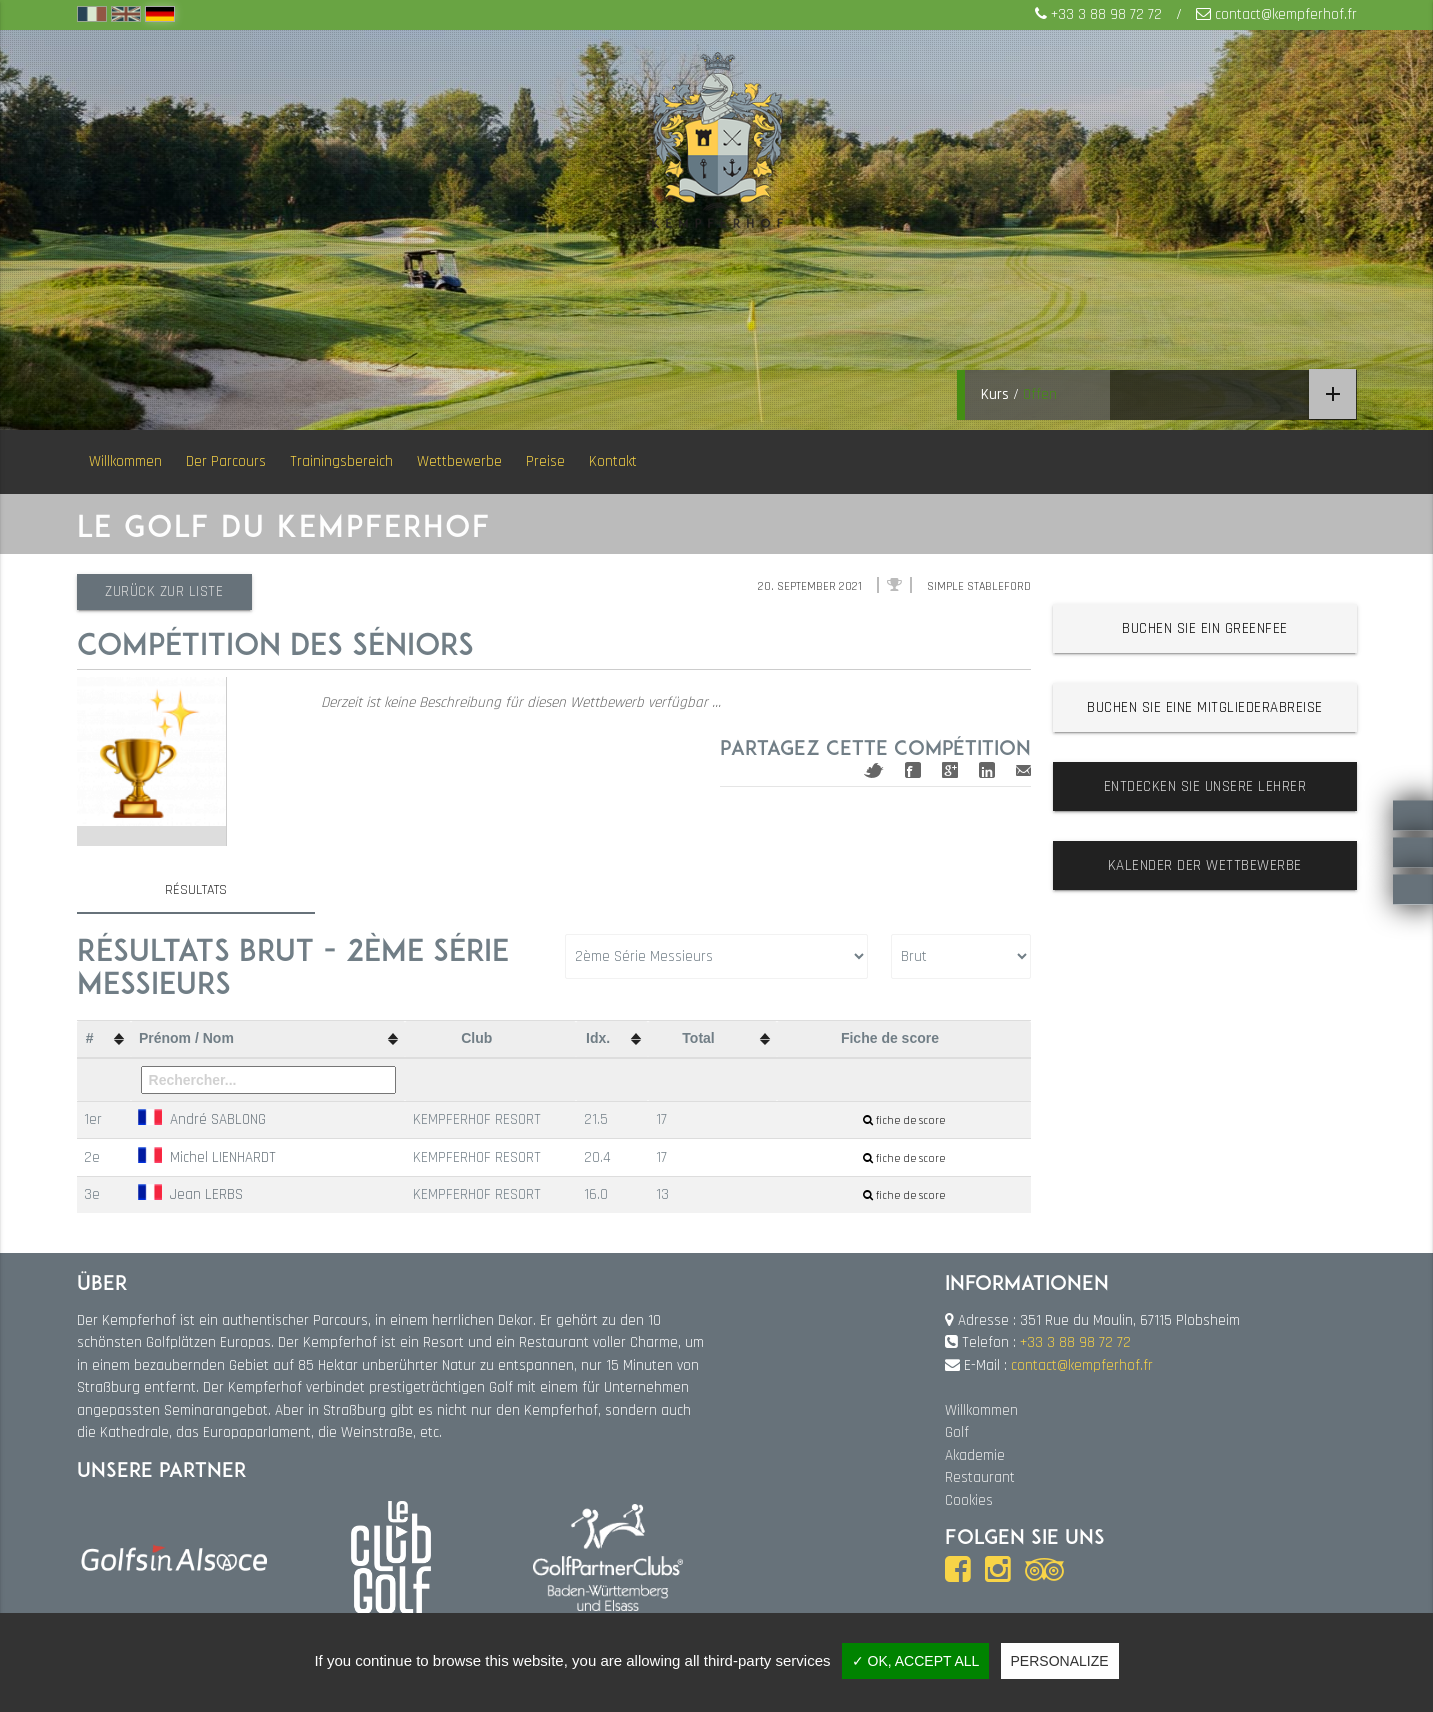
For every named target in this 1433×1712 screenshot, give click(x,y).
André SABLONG (202, 1119)
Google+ (950, 770)
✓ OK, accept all (916, 1661)
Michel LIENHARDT (207, 1157)
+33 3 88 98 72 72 (1106, 14)
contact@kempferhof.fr (1286, 14)
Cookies (969, 1500)
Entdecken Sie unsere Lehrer (1205, 786)
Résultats (196, 890)
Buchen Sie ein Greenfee (1205, 628)
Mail (1023, 770)
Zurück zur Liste (166, 591)
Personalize (1060, 1661)
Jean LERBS (190, 1194)
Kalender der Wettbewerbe (1205, 865)
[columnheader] (104, 1039)
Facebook (913, 770)
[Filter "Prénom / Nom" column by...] (268, 1080)
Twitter (874, 770)
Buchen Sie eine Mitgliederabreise (1205, 707)
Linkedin (987, 770)
